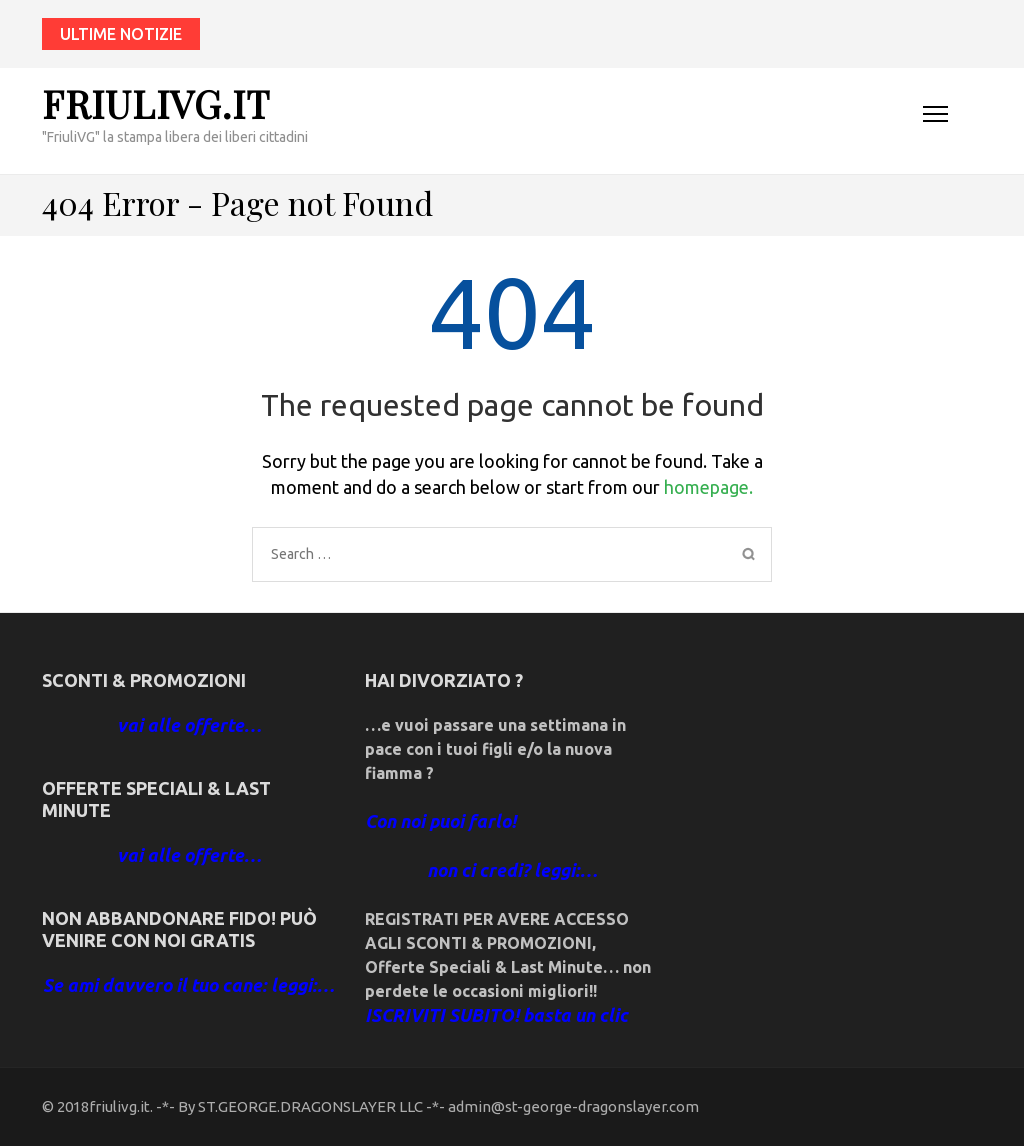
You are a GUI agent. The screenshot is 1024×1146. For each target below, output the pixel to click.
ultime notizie (121, 34)
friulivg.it (156, 103)
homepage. (708, 487)
